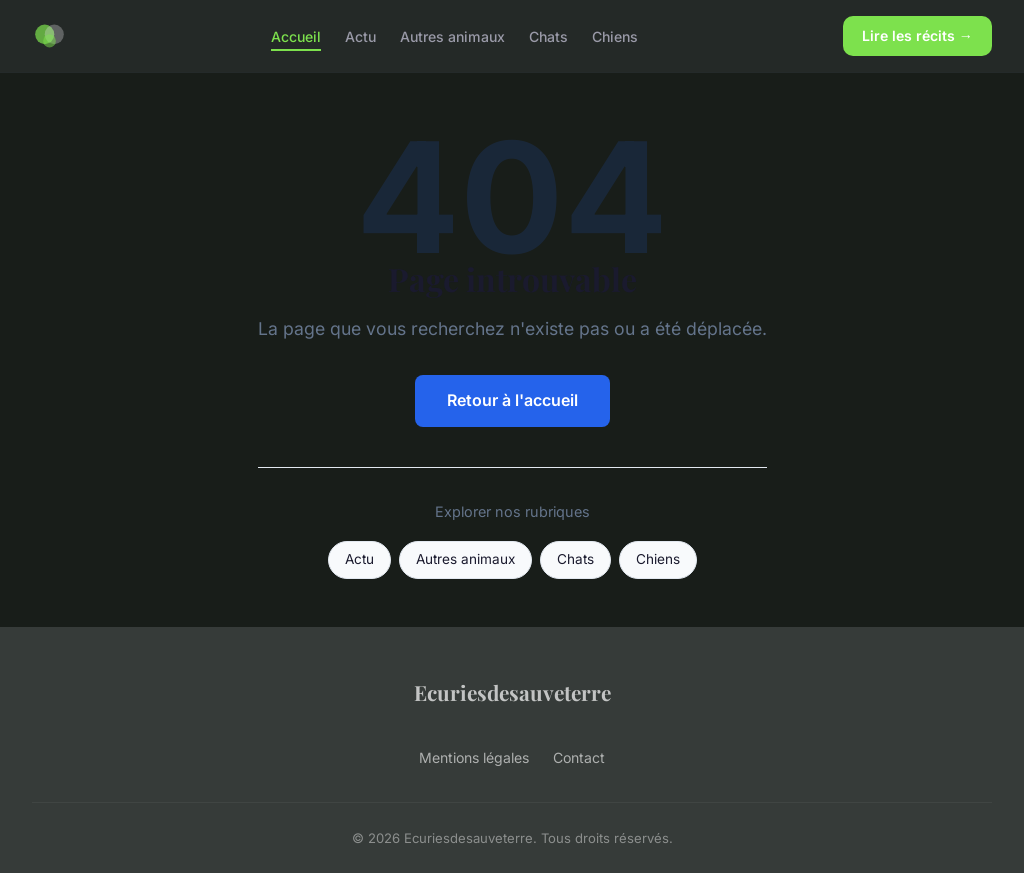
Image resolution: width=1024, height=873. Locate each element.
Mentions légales (474, 757)
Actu (360, 35)
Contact (579, 757)
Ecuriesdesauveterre (512, 692)
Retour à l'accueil (512, 400)
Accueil (296, 35)
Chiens (615, 35)
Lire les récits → (917, 35)
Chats (548, 35)
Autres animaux (452, 35)
